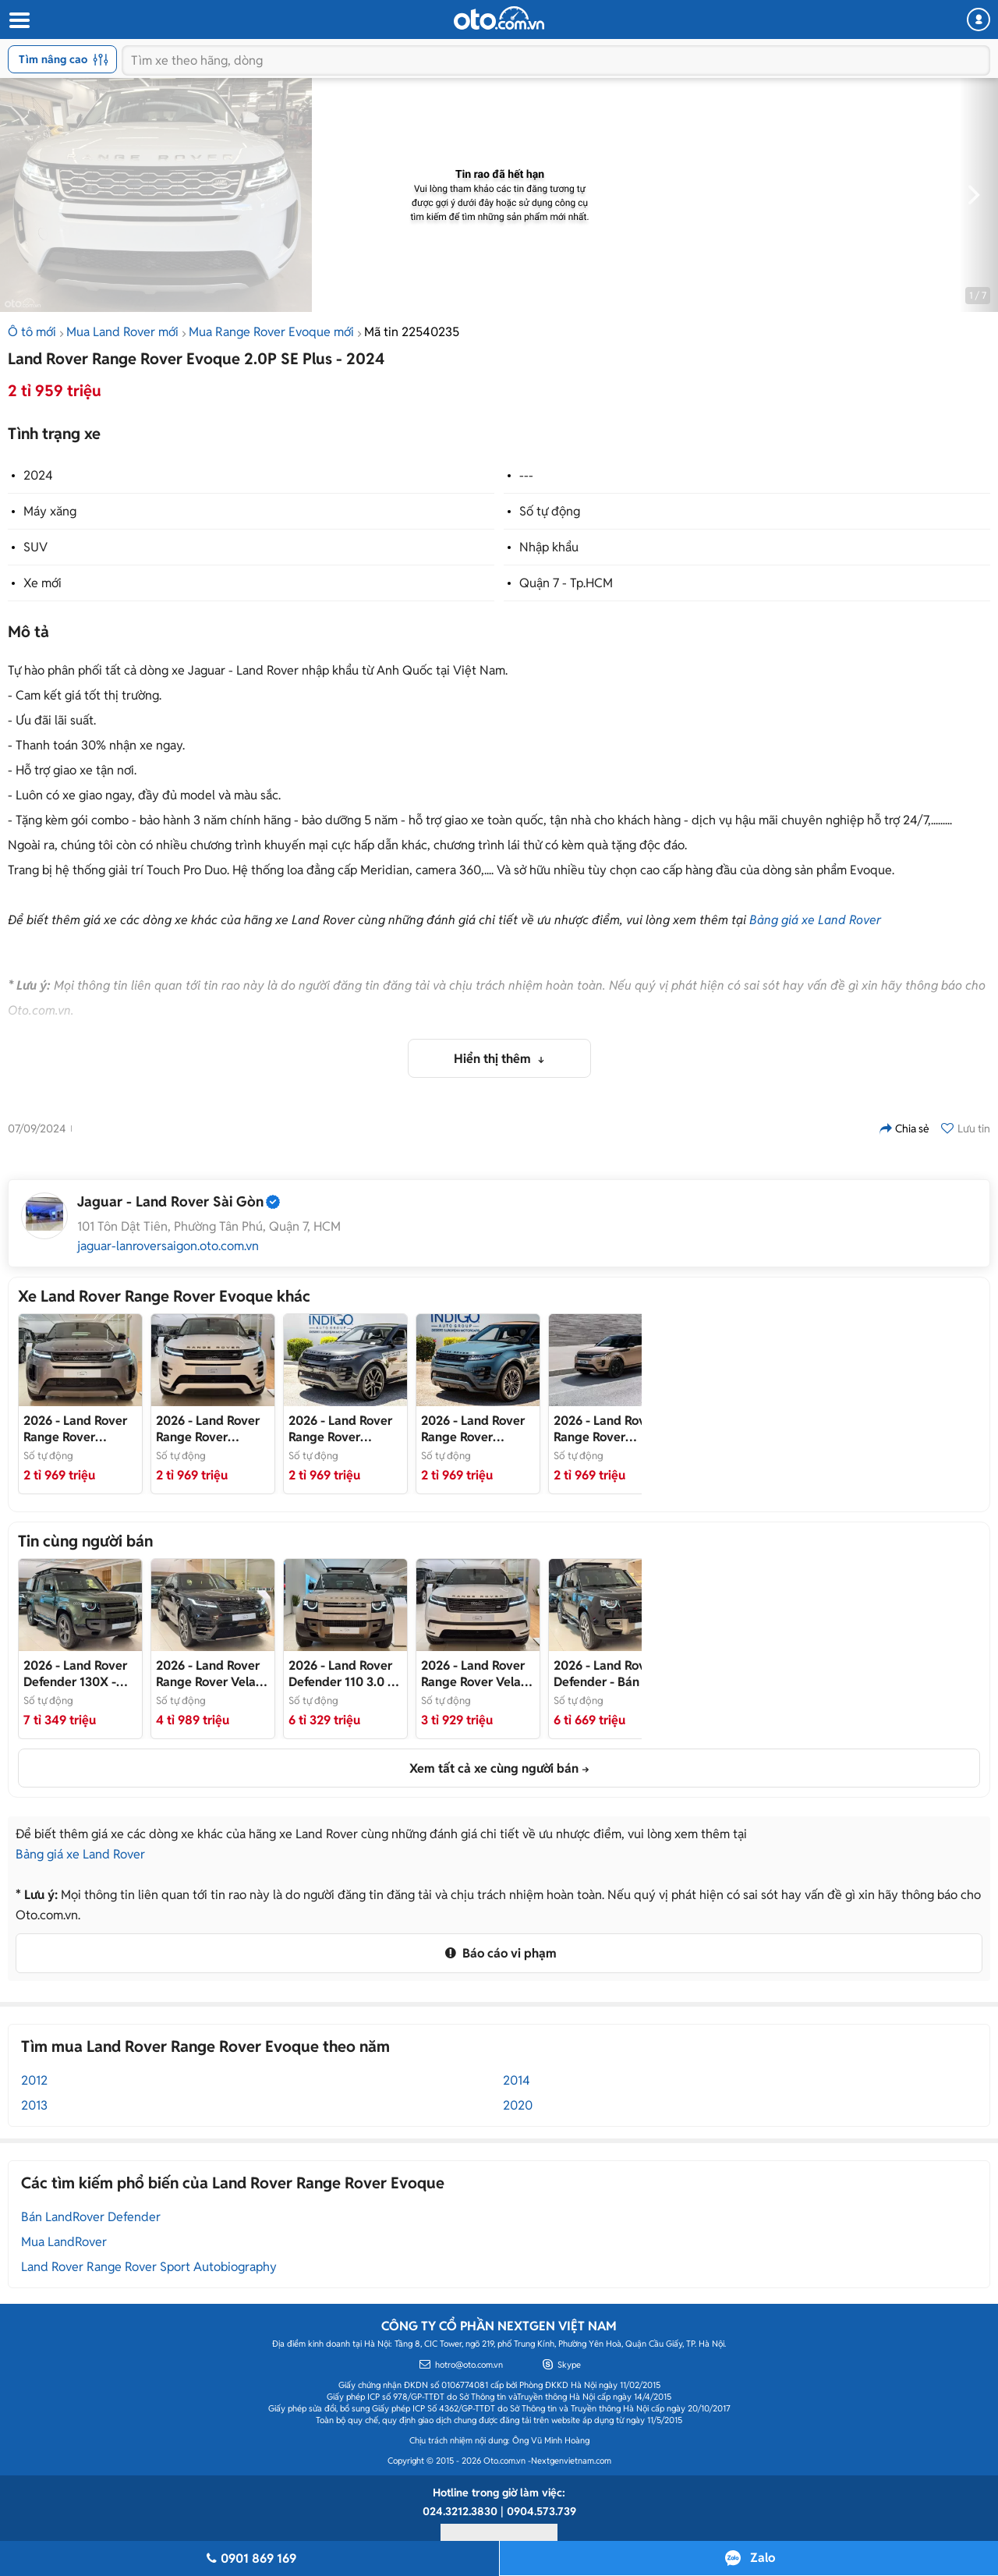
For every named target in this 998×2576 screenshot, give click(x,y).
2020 (518, 2105)
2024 (38, 475)
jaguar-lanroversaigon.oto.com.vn (168, 1246)
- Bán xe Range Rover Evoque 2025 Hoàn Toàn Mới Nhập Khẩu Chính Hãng (343, 1428)
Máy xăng (49, 511)
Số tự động (549, 511)
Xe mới (42, 583)
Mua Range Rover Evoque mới (271, 332)
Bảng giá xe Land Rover (815, 920)
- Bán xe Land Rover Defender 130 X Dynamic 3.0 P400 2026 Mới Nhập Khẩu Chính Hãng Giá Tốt (76, 1673)
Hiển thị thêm (494, 1059)
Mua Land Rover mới (122, 332)
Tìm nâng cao (63, 59)
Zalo (762, 2557)
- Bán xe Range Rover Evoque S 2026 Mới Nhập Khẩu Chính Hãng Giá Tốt (78, 1428)
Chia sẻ (904, 1128)
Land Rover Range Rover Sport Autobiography (149, 2267)
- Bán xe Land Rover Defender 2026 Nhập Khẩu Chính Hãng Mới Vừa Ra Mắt (345, 1673)
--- (526, 475)
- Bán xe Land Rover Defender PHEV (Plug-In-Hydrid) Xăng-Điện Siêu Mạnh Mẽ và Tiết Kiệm (605, 1673)
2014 (516, 2080)
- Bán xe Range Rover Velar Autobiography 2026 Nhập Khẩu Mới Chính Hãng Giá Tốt (212, 1673)
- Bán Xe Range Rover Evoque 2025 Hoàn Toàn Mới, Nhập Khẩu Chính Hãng (608, 1428)
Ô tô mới (32, 332)
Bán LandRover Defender (91, 2217)
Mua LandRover (64, 2242)
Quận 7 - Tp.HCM (566, 583)
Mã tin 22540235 (411, 332)
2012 (34, 2080)
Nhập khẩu (549, 547)
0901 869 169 (249, 2558)
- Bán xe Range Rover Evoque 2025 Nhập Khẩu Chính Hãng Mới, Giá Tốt (211, 1428)
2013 (34, 2105)
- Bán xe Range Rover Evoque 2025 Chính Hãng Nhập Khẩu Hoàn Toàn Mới (476, 1428)
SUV (35, 547)
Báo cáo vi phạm (498, 1953)
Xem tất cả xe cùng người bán (494, 1768)
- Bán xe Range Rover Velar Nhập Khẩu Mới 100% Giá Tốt (477, 1673)
